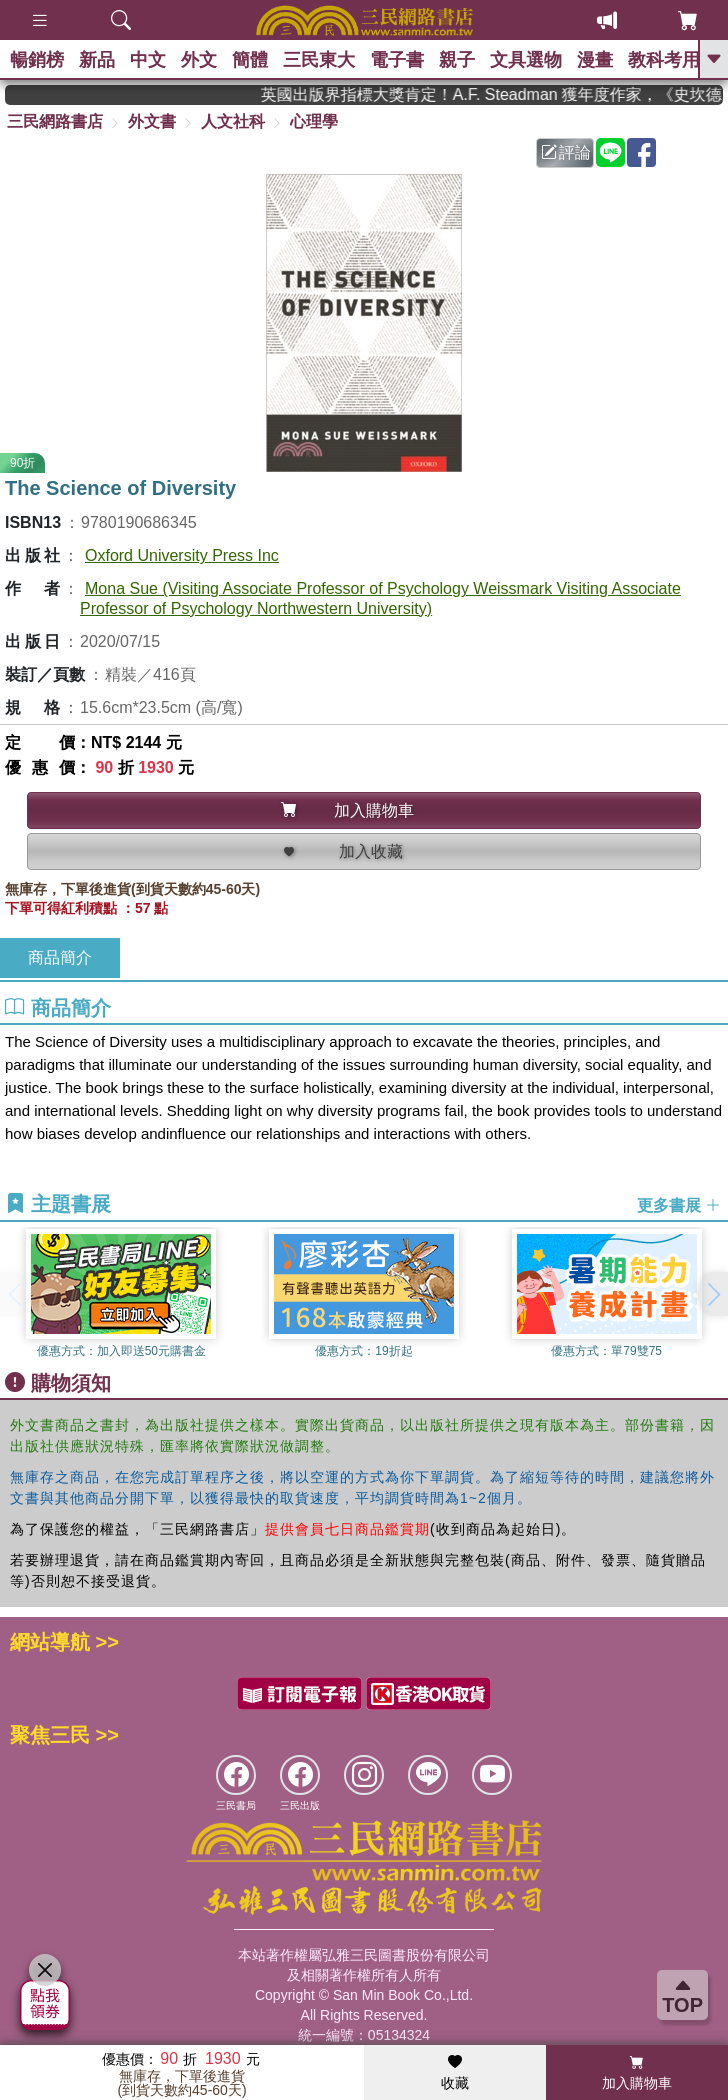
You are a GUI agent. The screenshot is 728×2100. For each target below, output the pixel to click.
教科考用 (664, 60)
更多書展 (679, 1205)
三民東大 (319, 60)
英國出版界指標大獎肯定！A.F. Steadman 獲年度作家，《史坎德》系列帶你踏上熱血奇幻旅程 (503, 94)
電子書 (397, 60)
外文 (199, 60)
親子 (457, 60)
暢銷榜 (37, 60)
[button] (713, 1294)
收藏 (455, 2073)
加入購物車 (637, 2073)
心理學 (314, 121)
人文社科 (233, 121)
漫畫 (595, 60)
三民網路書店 (55, 121)
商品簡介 (60, 957)
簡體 (250, 60)
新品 (97, 60)
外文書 (152, 121)
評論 (566, 152)
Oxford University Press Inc (182, 555)
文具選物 (526, 60)
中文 (148, 60)
